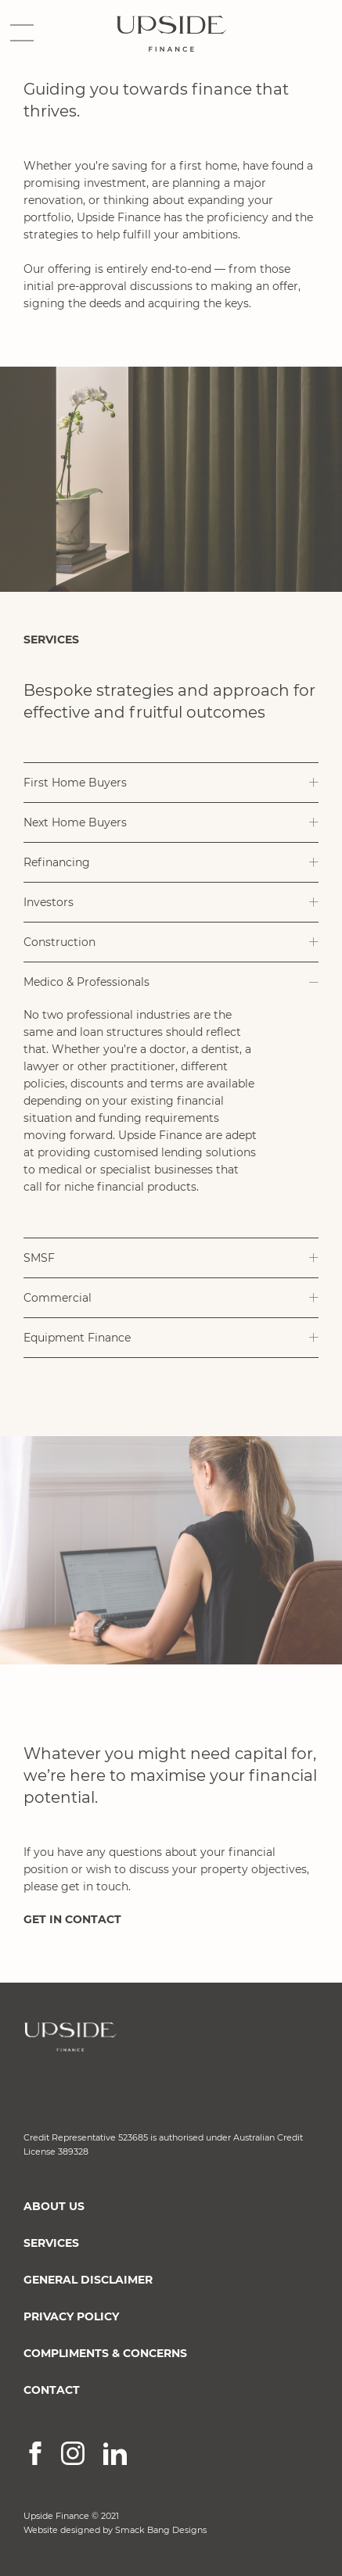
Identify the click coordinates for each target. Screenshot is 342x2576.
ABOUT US (54, 2206)
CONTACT (51, 2390)
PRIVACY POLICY (71, 2316)
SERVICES (51, 2243)
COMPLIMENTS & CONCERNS (105, 2353)
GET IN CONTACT (72, 1919)
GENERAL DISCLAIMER (88, 2280)
